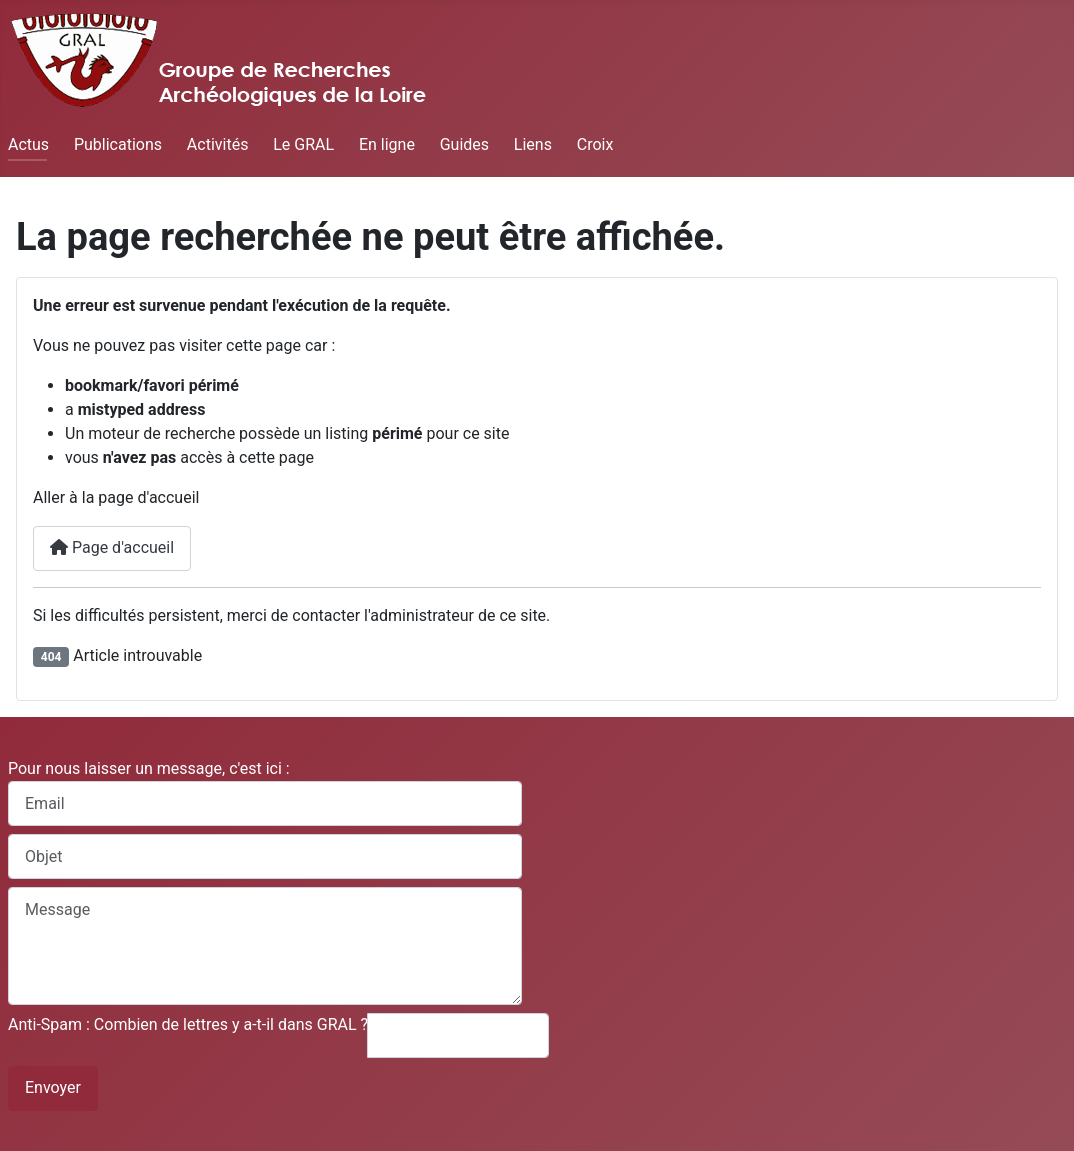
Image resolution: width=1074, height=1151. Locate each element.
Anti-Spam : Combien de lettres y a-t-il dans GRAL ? (188, 1024)
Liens (533, 144)
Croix (595, 144)
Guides (464, 144)
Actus (28, 144)
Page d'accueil (112, 547)
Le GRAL (303, 144)
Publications (118, 144)
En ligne (387, 144)
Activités (218, 144)
